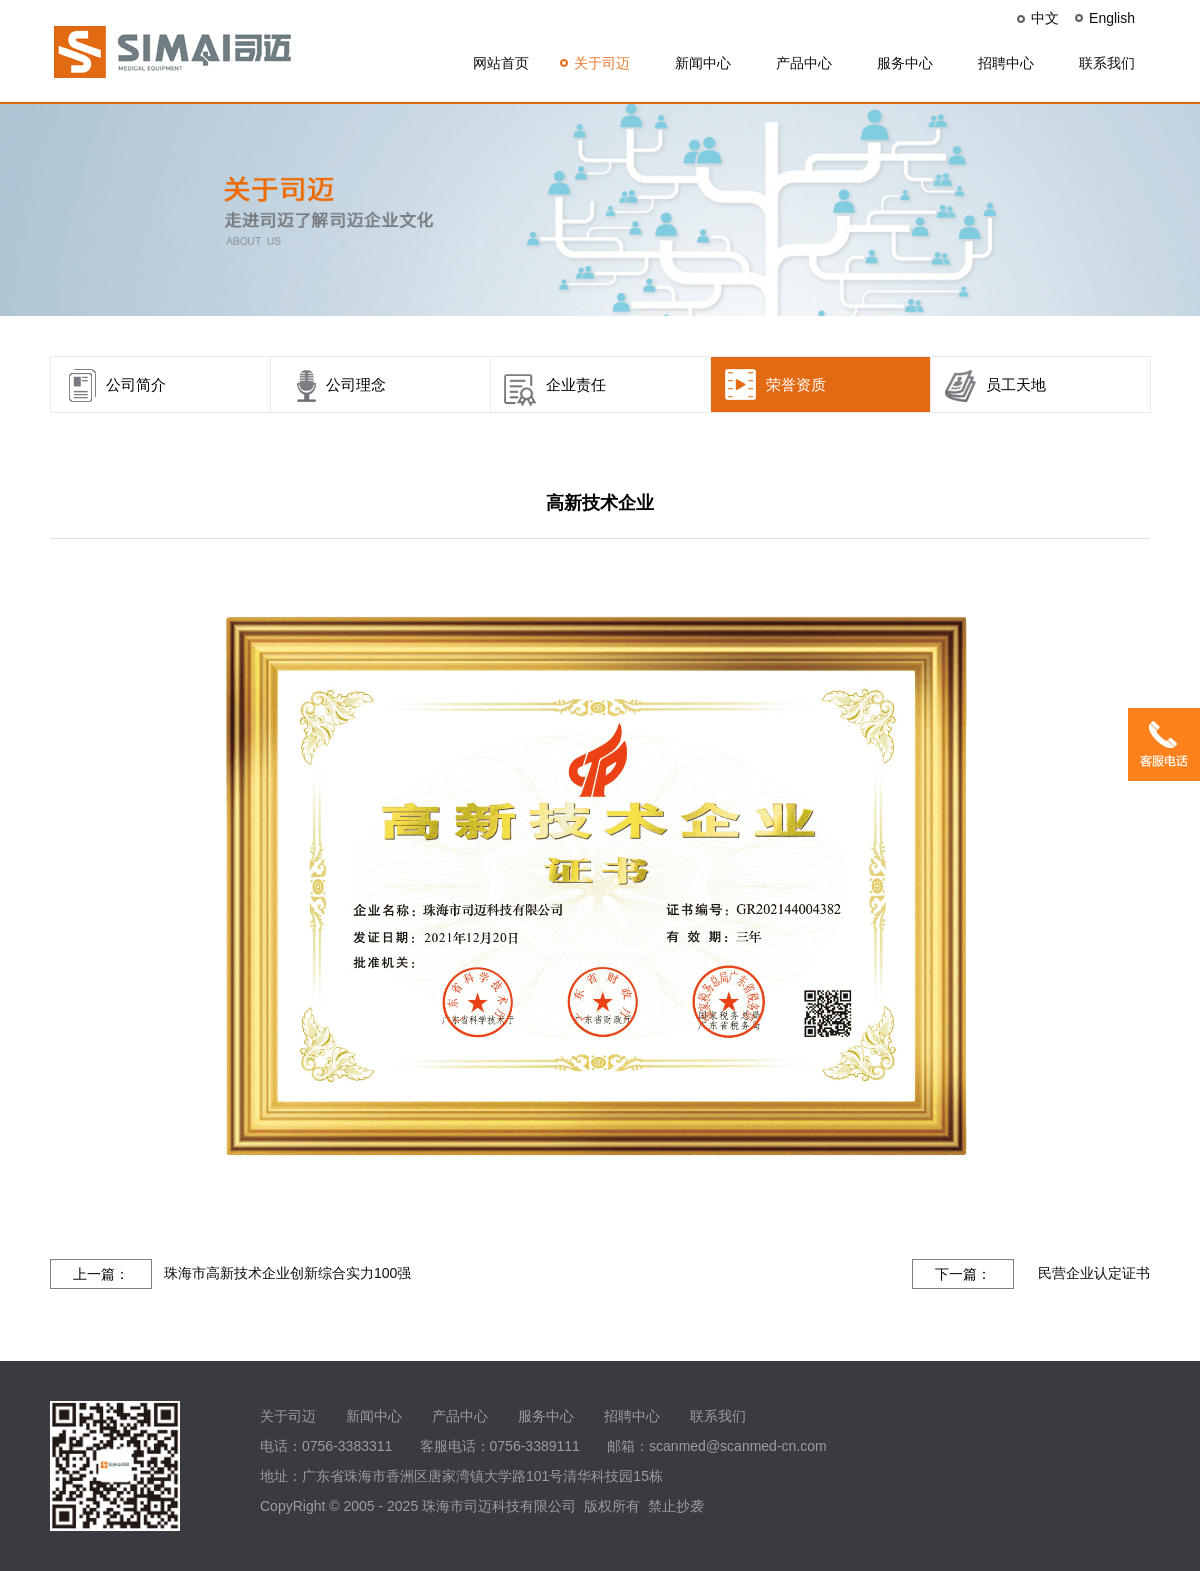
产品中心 (804, 63)
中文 (1045, 18)
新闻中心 (703, 63)
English (1112, 18)
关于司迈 (602, 63)
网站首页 (501, 63)
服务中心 (905, 63)
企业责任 (576, 384)
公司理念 (356, 384)
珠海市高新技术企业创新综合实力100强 (287, 1273)
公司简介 (136, 384)
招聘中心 (1006, 63)
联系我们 (1107, 63)
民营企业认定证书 (1094, 1273)
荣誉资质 (796, 384)
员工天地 (1016, 384)
